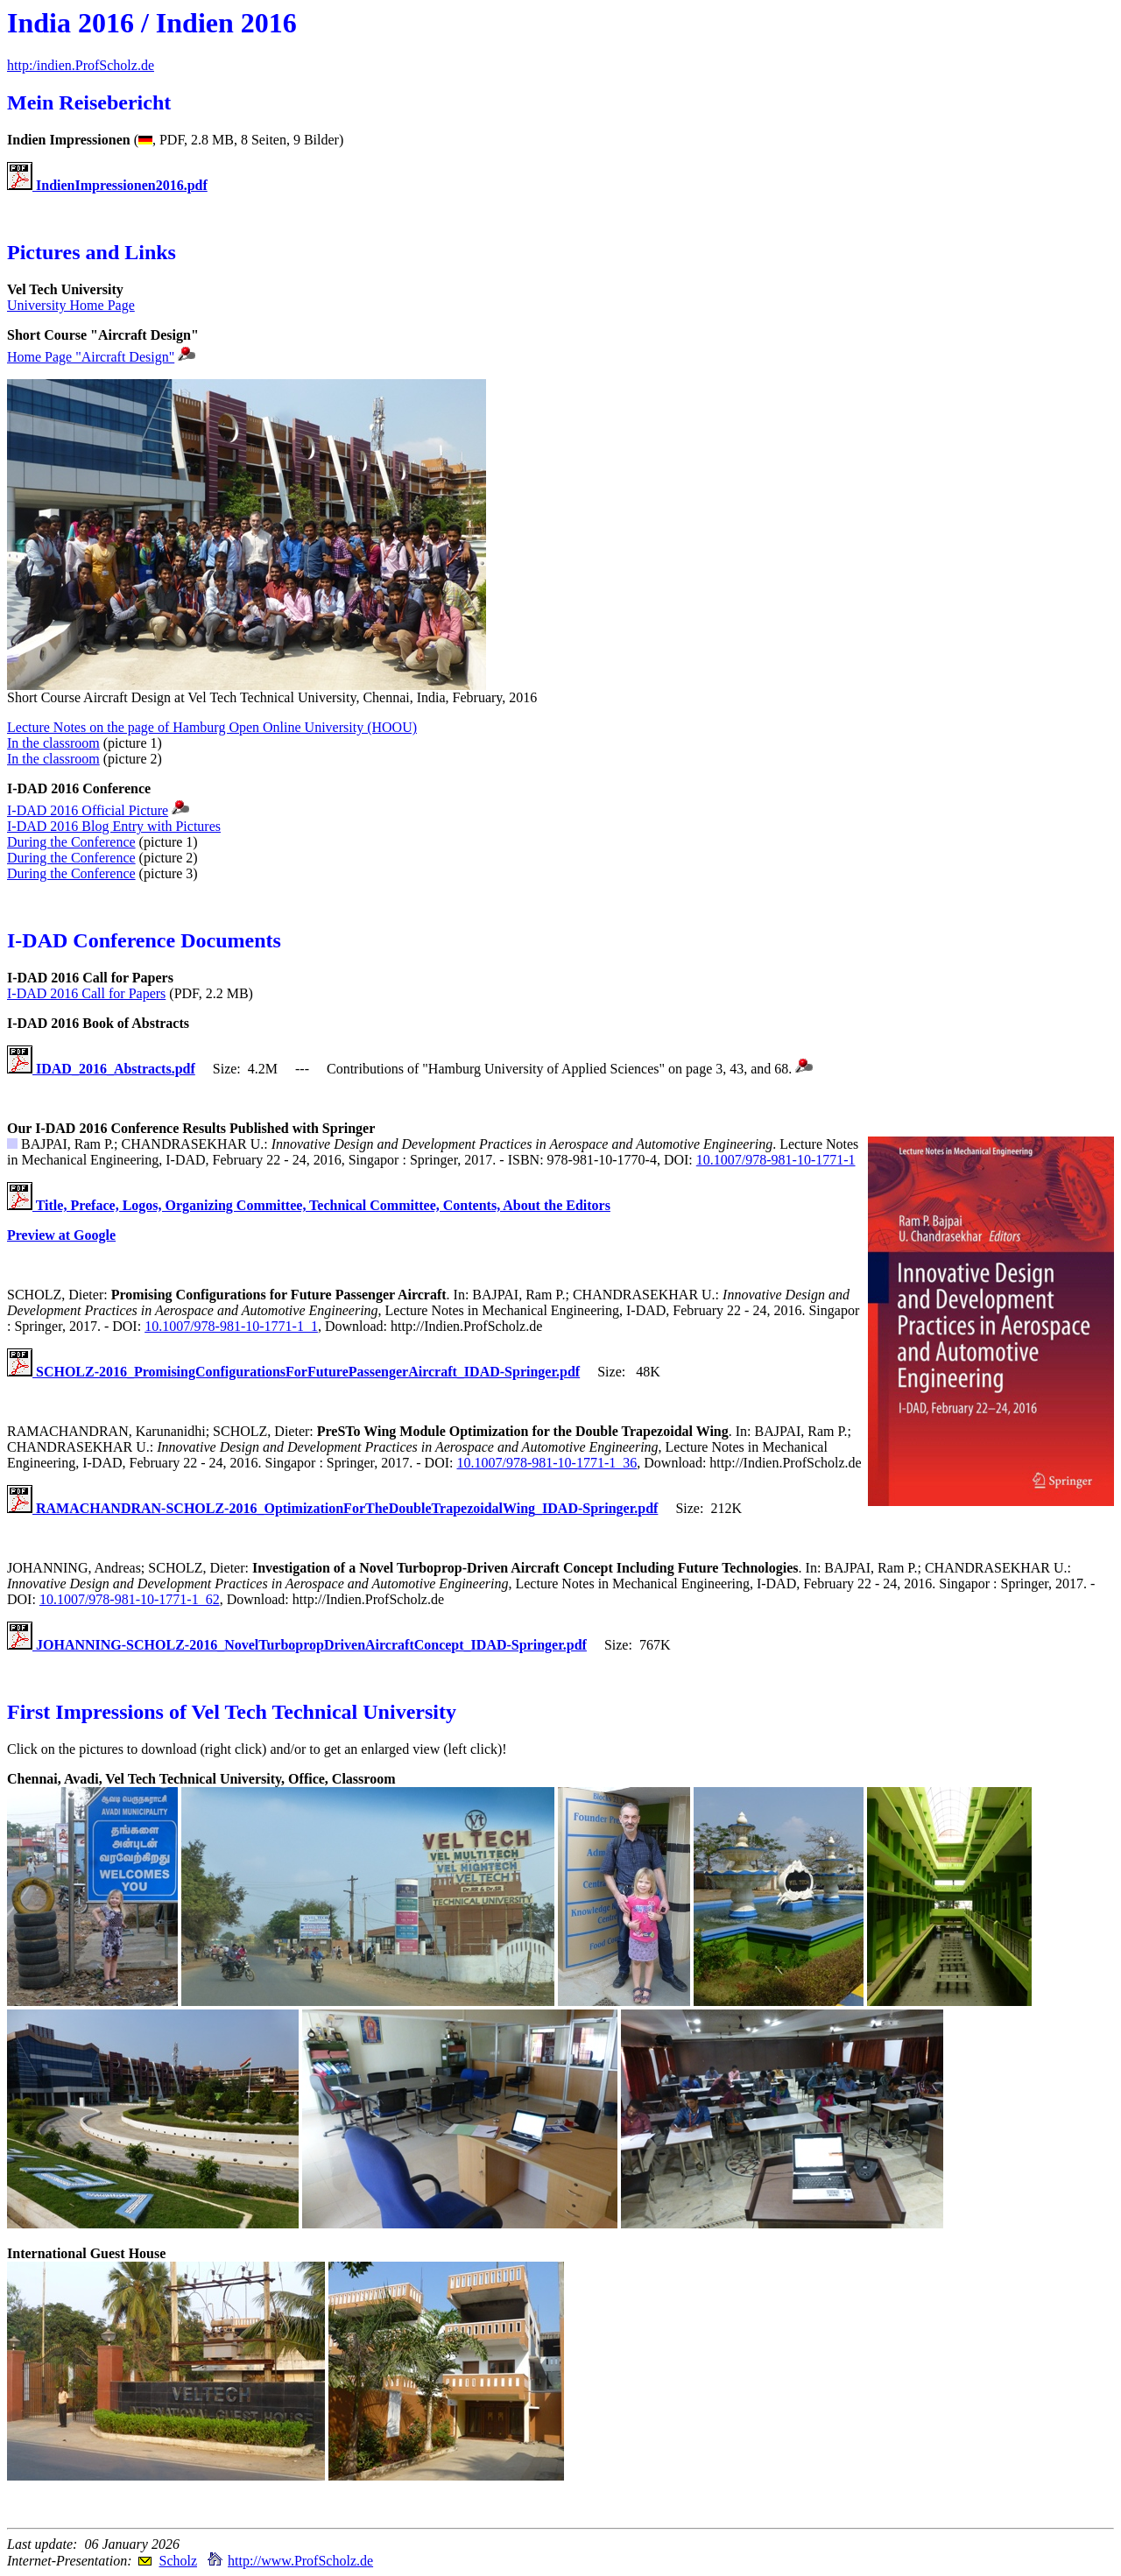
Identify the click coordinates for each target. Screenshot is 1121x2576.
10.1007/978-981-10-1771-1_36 (547, 1462)
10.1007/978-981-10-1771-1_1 (231, 1326)
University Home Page (71, 305)
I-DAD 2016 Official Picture (87, 810)
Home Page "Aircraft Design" (90, 356)
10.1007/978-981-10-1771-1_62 (129, 1599)
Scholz (178, 2560)
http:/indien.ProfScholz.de (80, 65)
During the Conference (71, 841)
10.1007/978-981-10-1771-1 (776, 1159)
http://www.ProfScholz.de (300, 2560)
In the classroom (53, 742)
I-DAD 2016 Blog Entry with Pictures (114, 826)
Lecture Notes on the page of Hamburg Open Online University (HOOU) (212, 727)
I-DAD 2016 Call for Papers (86, 993)
